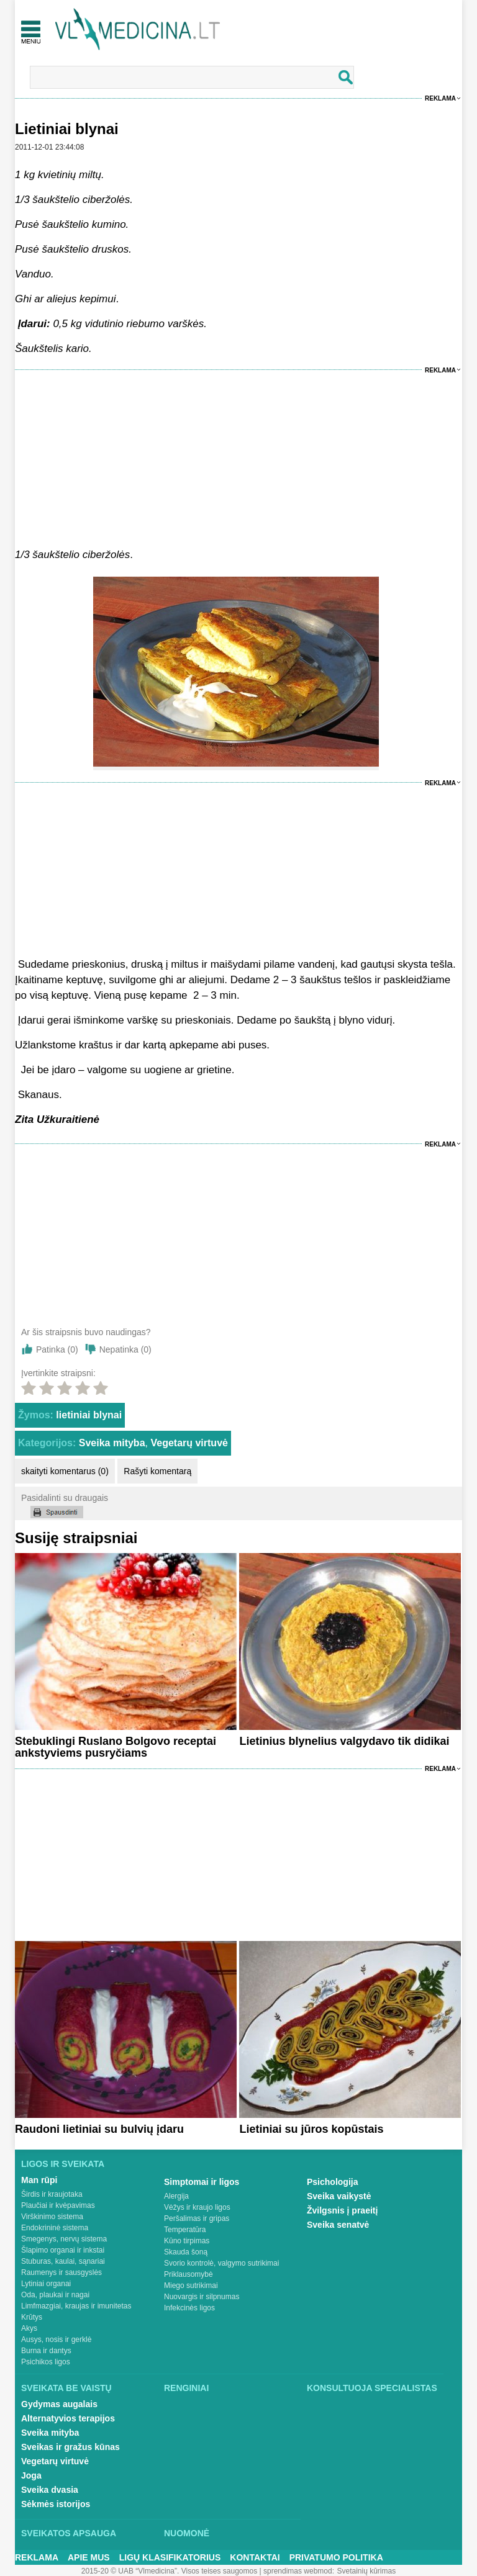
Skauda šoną (185, 2252)
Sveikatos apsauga (68, 2533)
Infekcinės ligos (189, 2308)
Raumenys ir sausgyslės (61, 2272)
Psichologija (332, 2182)
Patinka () (57, 1349)
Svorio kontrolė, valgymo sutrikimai (221, 2263)
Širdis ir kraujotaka (52, 2194)
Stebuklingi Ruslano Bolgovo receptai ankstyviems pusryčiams (115, 1747)
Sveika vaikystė (339, 2196)
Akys (29, 2328)
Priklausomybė (188, 2274)
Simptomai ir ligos (201, 2182)
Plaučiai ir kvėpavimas (58, 2205)
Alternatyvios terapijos (68, 2418)
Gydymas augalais (59, 2404)
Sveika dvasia (49, 2490)
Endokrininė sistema (54, 2227)
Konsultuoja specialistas (372, 2388)
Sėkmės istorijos (55, 2504)
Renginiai (186, 2388)
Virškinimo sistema (52, 2216)
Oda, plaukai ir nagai (55, 2294)
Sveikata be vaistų (66, 2388)
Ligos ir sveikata (62, 2164)
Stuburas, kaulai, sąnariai (63, 2261)
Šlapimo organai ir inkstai (62, 2250)
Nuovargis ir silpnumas (201, 2296)
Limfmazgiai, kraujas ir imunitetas (76, 2306)
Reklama (440, 98)
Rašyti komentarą (157, 1471)
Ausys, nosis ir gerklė (56, 2339)
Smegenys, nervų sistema (64, 2239)
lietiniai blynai (89, 1415)
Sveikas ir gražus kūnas (70, 2447)
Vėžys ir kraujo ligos (197, 2207)
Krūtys (31, 2317)
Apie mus (89, 2557)
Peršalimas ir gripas (196, 2218)
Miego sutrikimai (191, 2285)
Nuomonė (186, 2533)
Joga (31, 2475)
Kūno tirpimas (186, 2240)
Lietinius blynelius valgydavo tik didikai (344, 1741)
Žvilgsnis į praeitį (342, 2210)
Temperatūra (185, 2229)
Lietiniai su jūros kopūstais (311, 2129)
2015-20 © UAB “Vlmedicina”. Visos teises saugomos (169, 2571)
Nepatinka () (125, 1349)
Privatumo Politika (336, 2557)
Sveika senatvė (338, 2225)
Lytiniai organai (46, 2283)
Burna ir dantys (46, 2350)
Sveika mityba (112, 1443)
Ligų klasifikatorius (170, 2557)
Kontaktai (254, 2557)
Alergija (176, 2196)
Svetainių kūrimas (366, 2571)
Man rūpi (39, 2180)
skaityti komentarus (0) (65, 1471)
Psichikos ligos (45, 2362)
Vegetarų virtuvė (189, 1443)
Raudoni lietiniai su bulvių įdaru (99, 2129)
